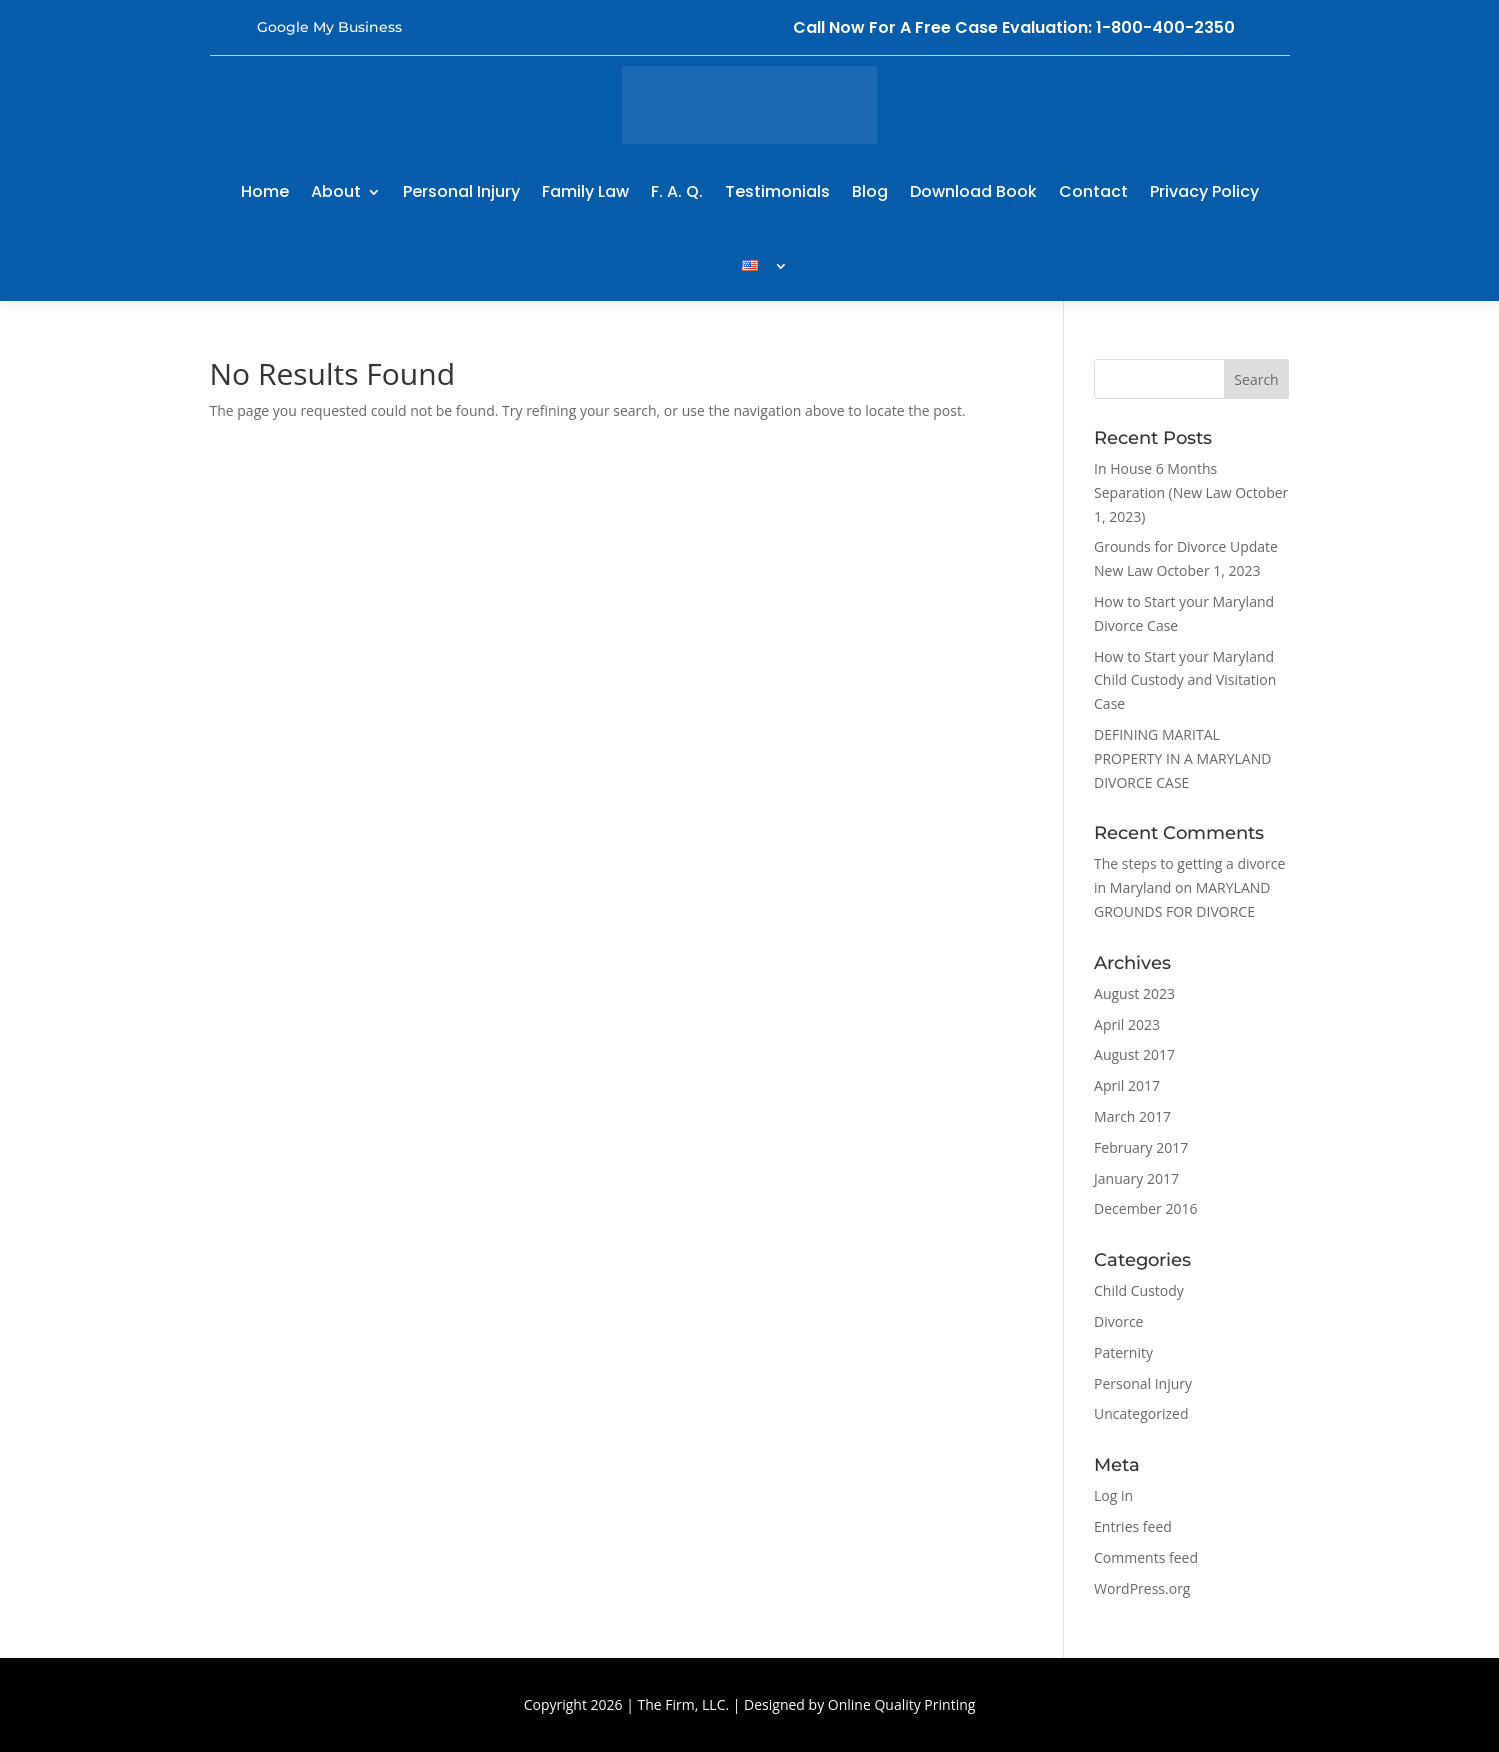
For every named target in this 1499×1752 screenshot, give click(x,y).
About (336, 191)
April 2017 (1127, 1085)
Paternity (1123, 1352)
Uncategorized (1141, 1413)
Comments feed (1146, 1557)
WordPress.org (1142, 1588)
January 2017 (1136, 1178)
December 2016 (1145, 1208)
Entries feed (1133, 1526)
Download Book (973, 191)
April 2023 (1127, 1024)
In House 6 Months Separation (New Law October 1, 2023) (1191, 492)
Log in (1113, 1495)
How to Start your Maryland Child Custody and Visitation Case (1185, 680)
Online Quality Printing (902, 1704)
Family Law (585, 191)
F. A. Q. (677, 191)
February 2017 (1141, 1147)
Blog (870, 191)
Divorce (1118, 1321)
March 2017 (1132, 1116)
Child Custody (1139, 1290)
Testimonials (777, 191)
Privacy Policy (1204, 191)
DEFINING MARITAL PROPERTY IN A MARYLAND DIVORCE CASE (1182, 758)
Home (265, 191)
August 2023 (1134, 993)
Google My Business (329, 27)
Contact (1093, 191)
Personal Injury (461, 191)
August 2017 (1134, 1054)
